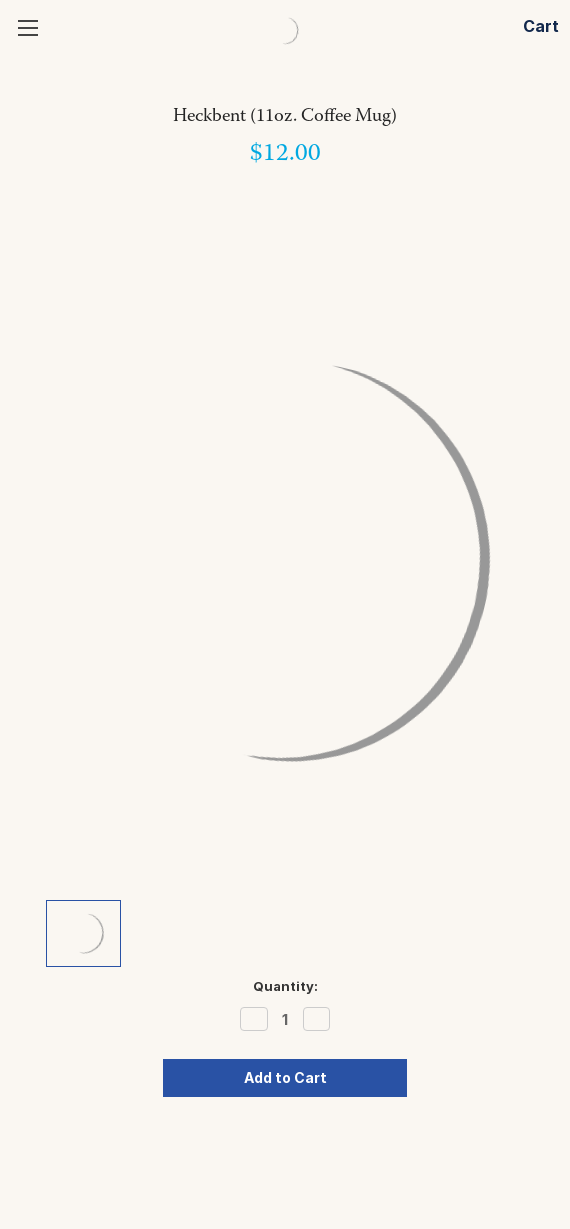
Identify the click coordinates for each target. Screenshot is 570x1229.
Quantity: (285, 986)
